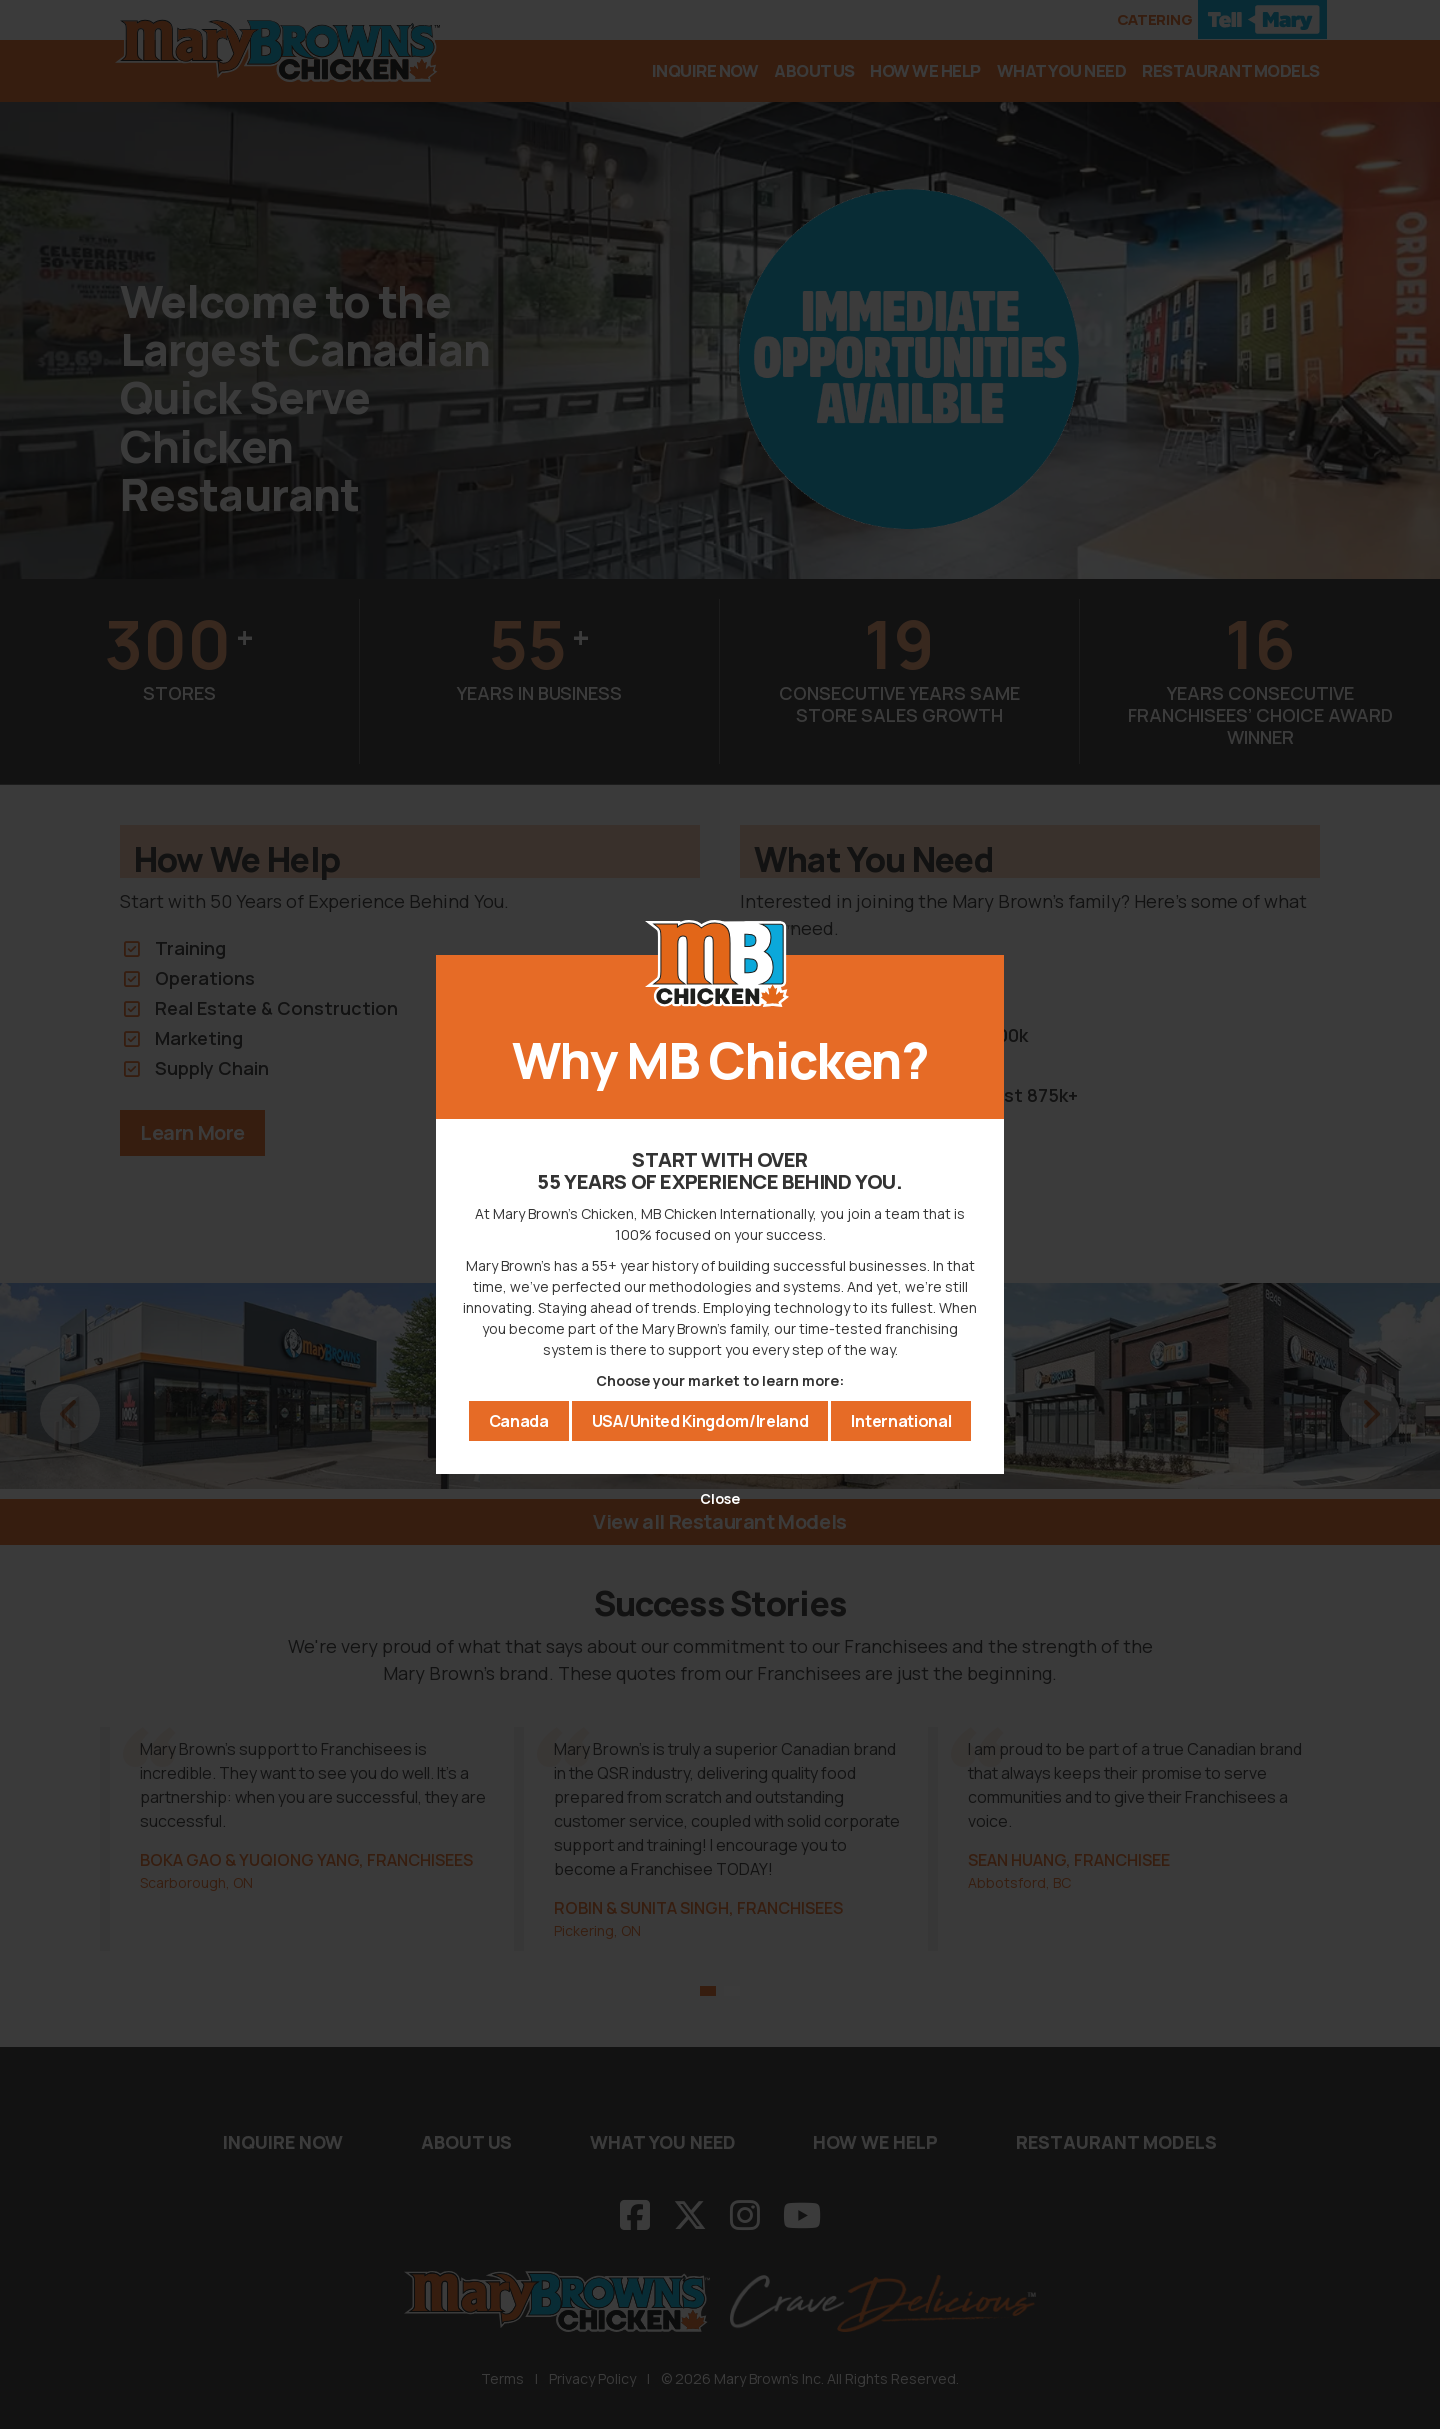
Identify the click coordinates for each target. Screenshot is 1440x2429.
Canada (519, 1423)
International (901, 1423)
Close (720, 1497)
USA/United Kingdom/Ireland (700, 1423)
